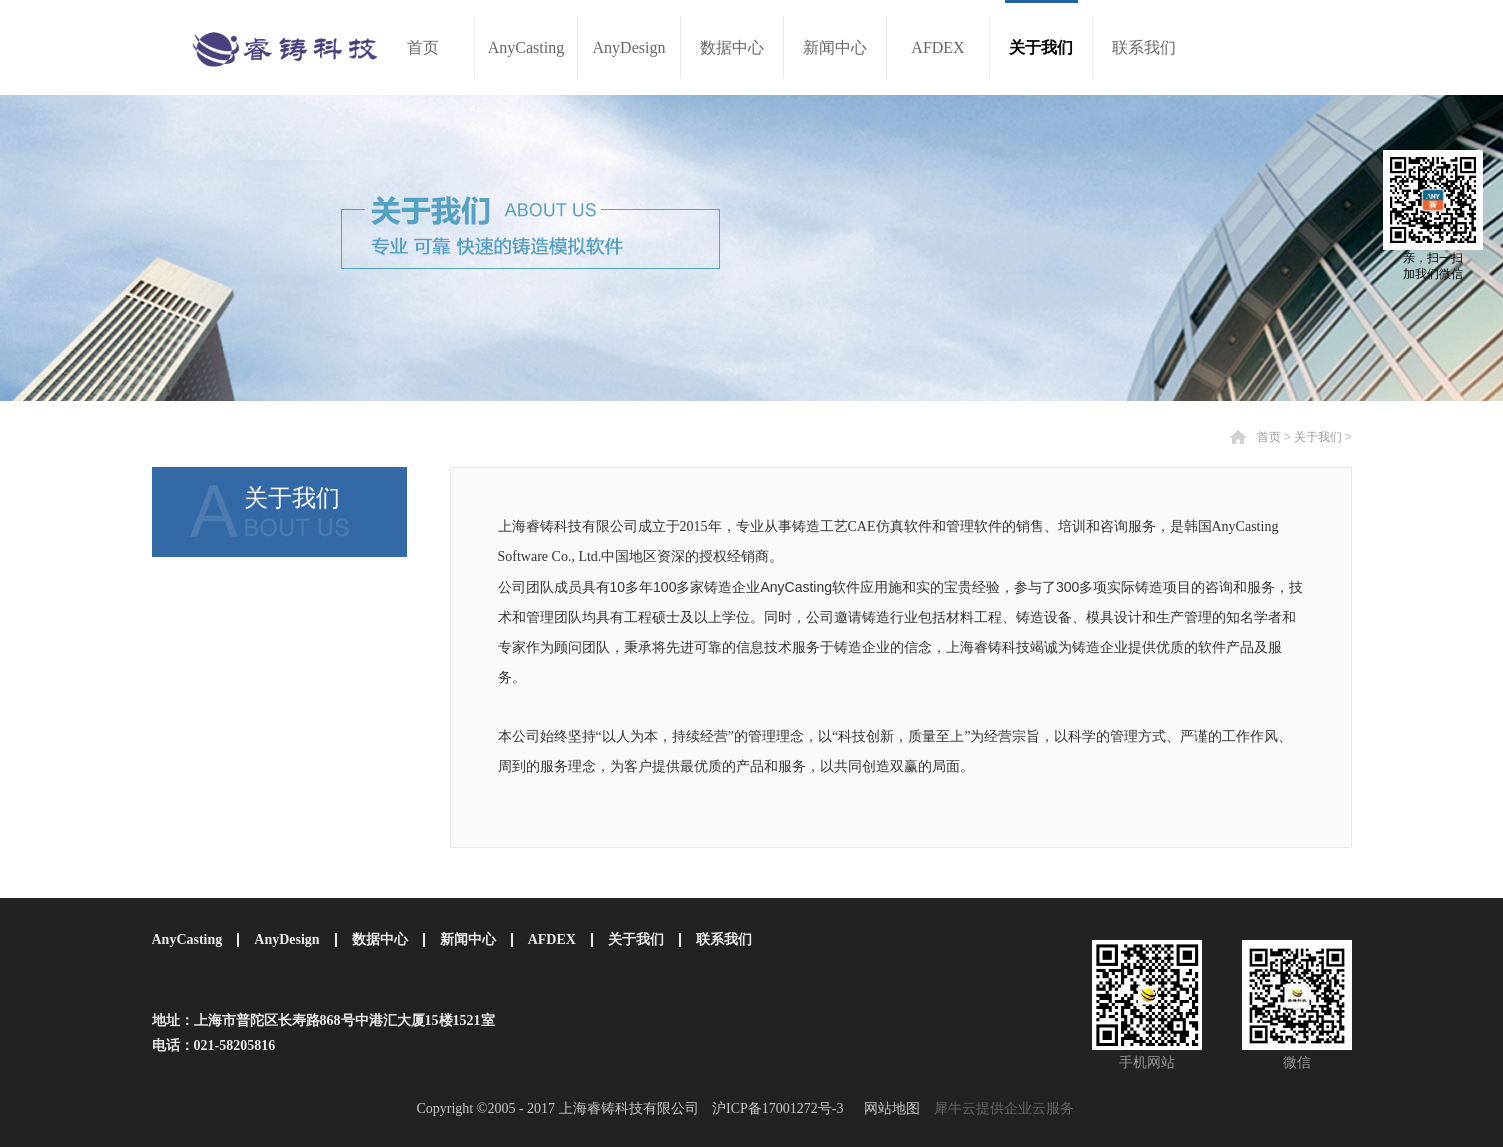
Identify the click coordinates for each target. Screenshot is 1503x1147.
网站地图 (888, 1108)
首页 (423, 47)
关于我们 (1318, 437)
